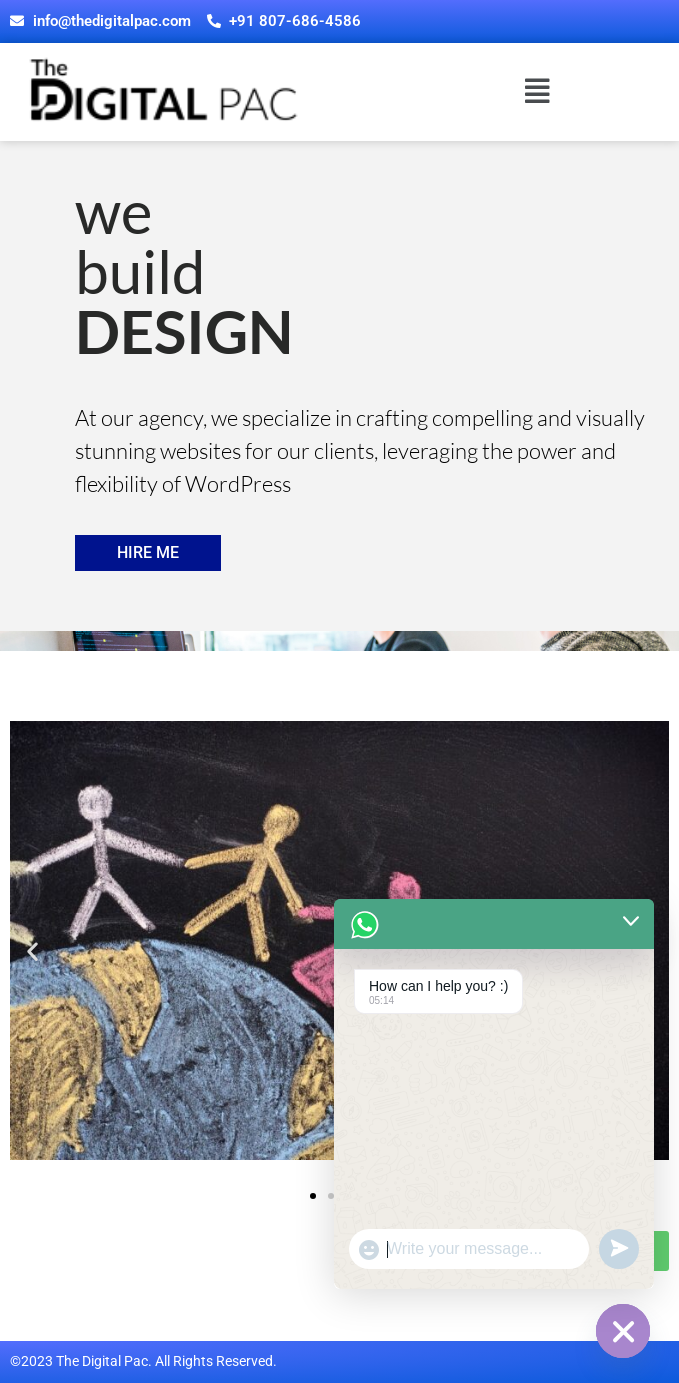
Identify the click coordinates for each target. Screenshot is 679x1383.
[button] (537, 92)
